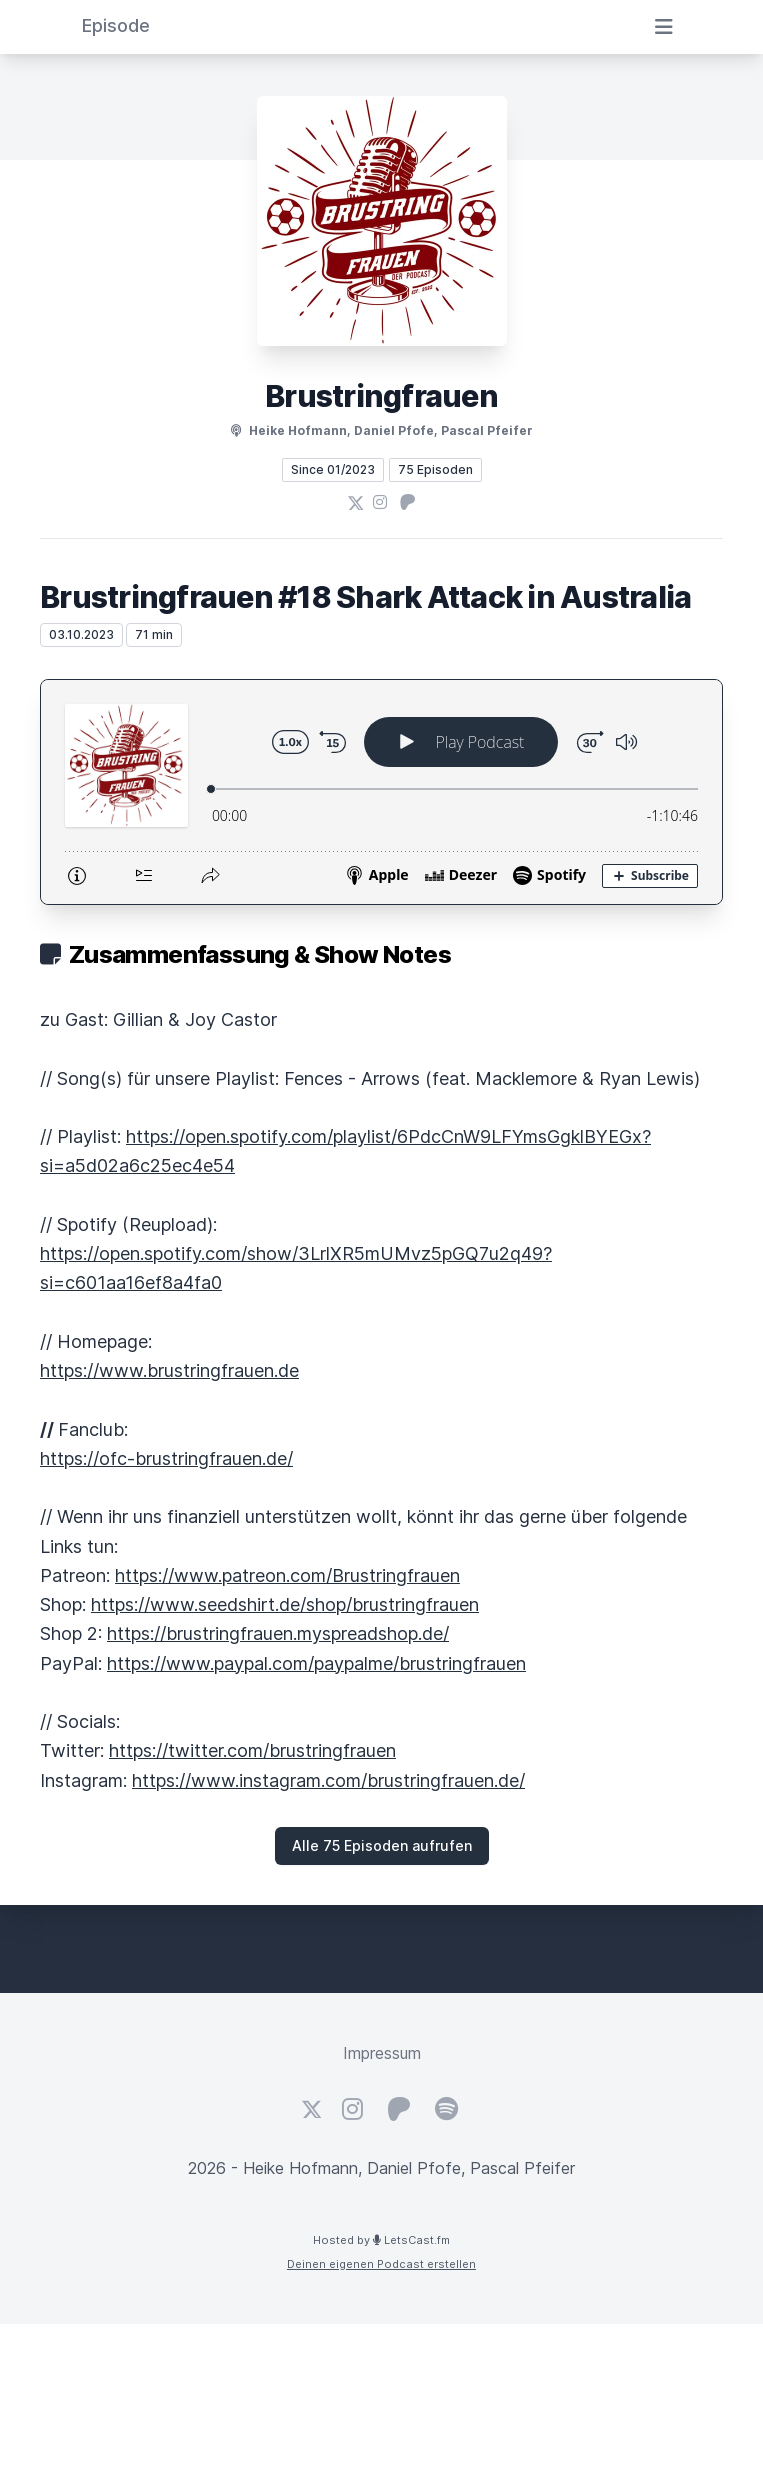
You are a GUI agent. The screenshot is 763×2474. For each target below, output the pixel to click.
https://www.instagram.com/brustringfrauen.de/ (328, 1780)
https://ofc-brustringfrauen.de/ (166, 1458)
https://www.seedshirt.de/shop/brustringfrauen (285, 1604)
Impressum (382, 2053)
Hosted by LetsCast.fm (381, 2240)
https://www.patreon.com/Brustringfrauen (287, 1575)
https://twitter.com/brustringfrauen (252, 1750)
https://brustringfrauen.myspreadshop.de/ (278, 1633)
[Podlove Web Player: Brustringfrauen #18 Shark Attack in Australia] (381, 792)
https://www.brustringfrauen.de (169, 1370)
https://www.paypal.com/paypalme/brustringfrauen (316, 1663)
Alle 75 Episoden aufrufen (382, 1845)
